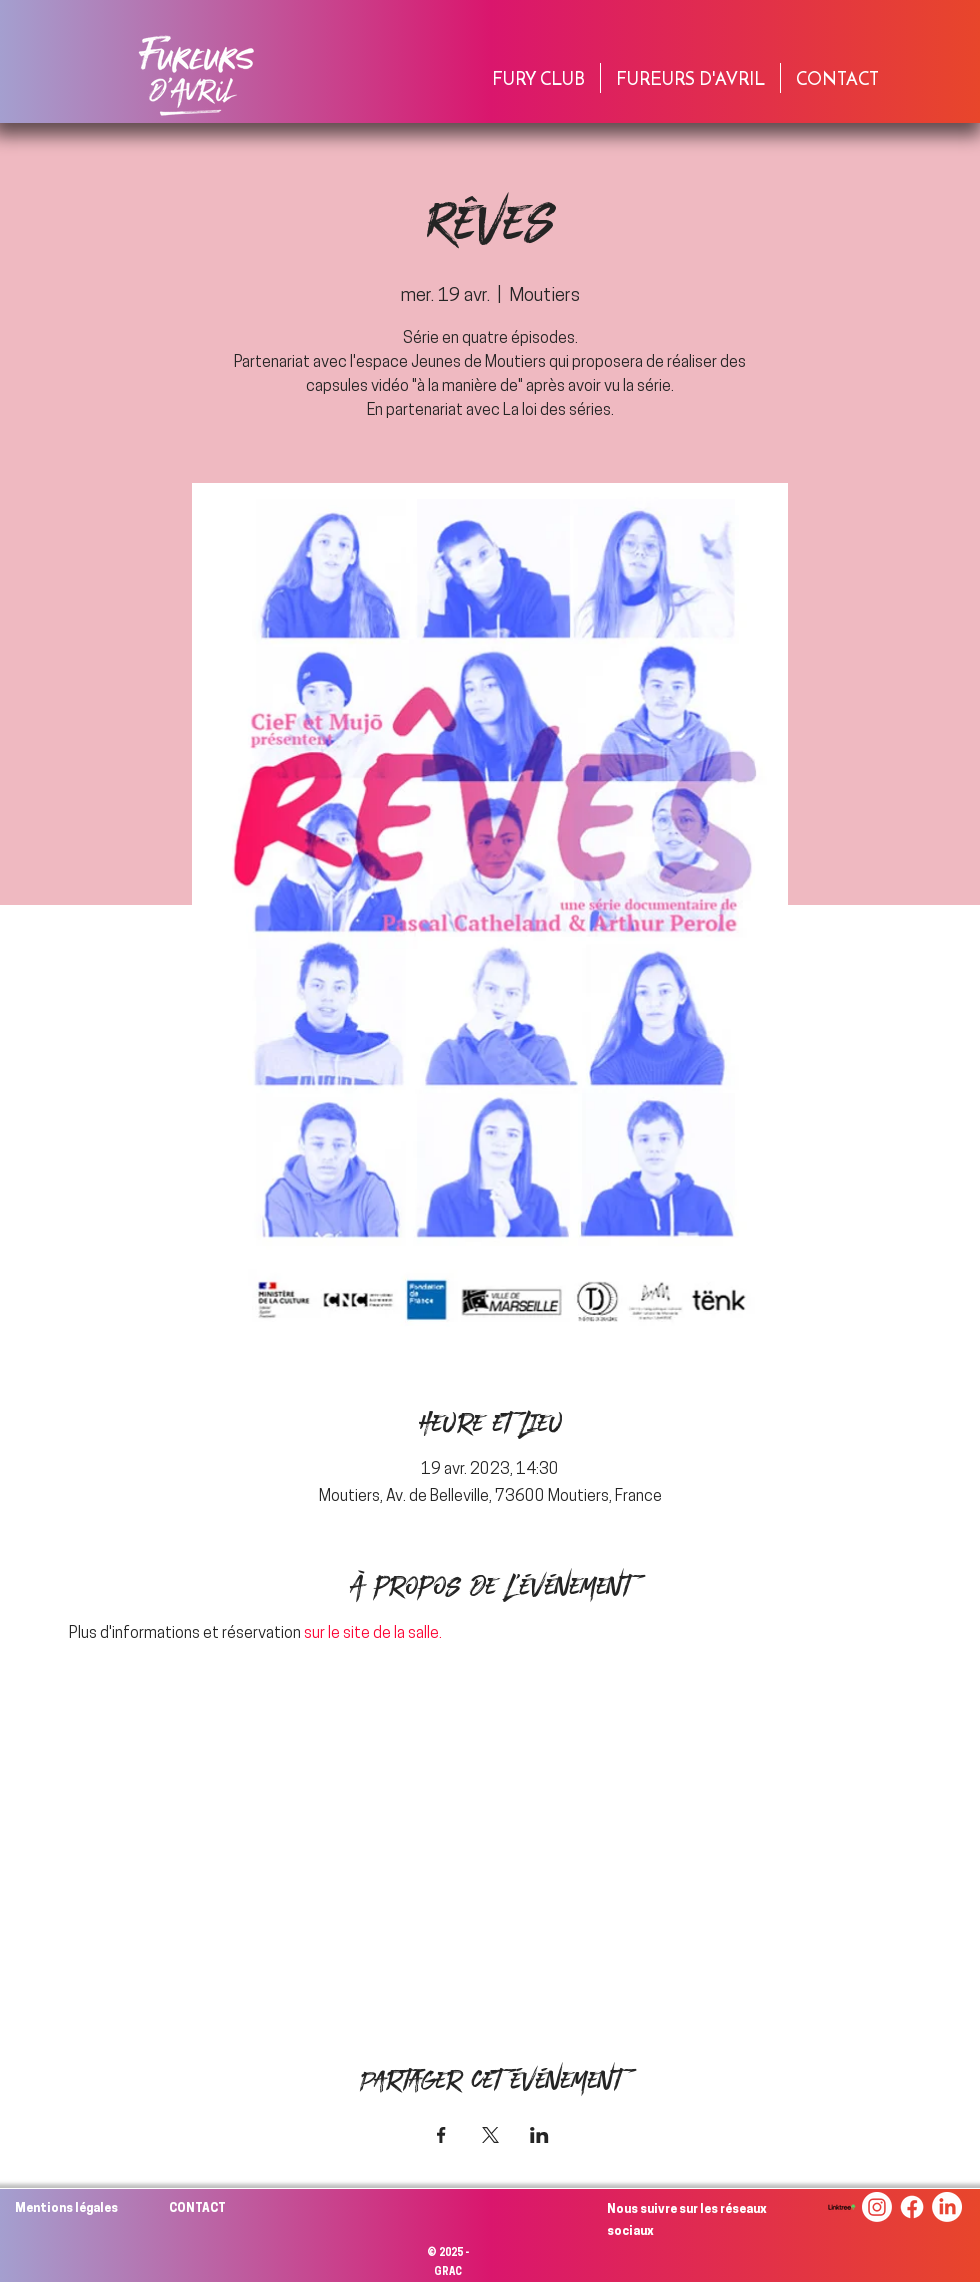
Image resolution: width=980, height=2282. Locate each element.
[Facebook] (912, 2207)
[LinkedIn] (947, 2207)
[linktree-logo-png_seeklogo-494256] (842, 2207)
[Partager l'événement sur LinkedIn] (539, 2135)
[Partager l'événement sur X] (490, 2135)
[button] (538, 78)
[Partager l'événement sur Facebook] (441, 2135)
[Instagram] (877, 2207)
